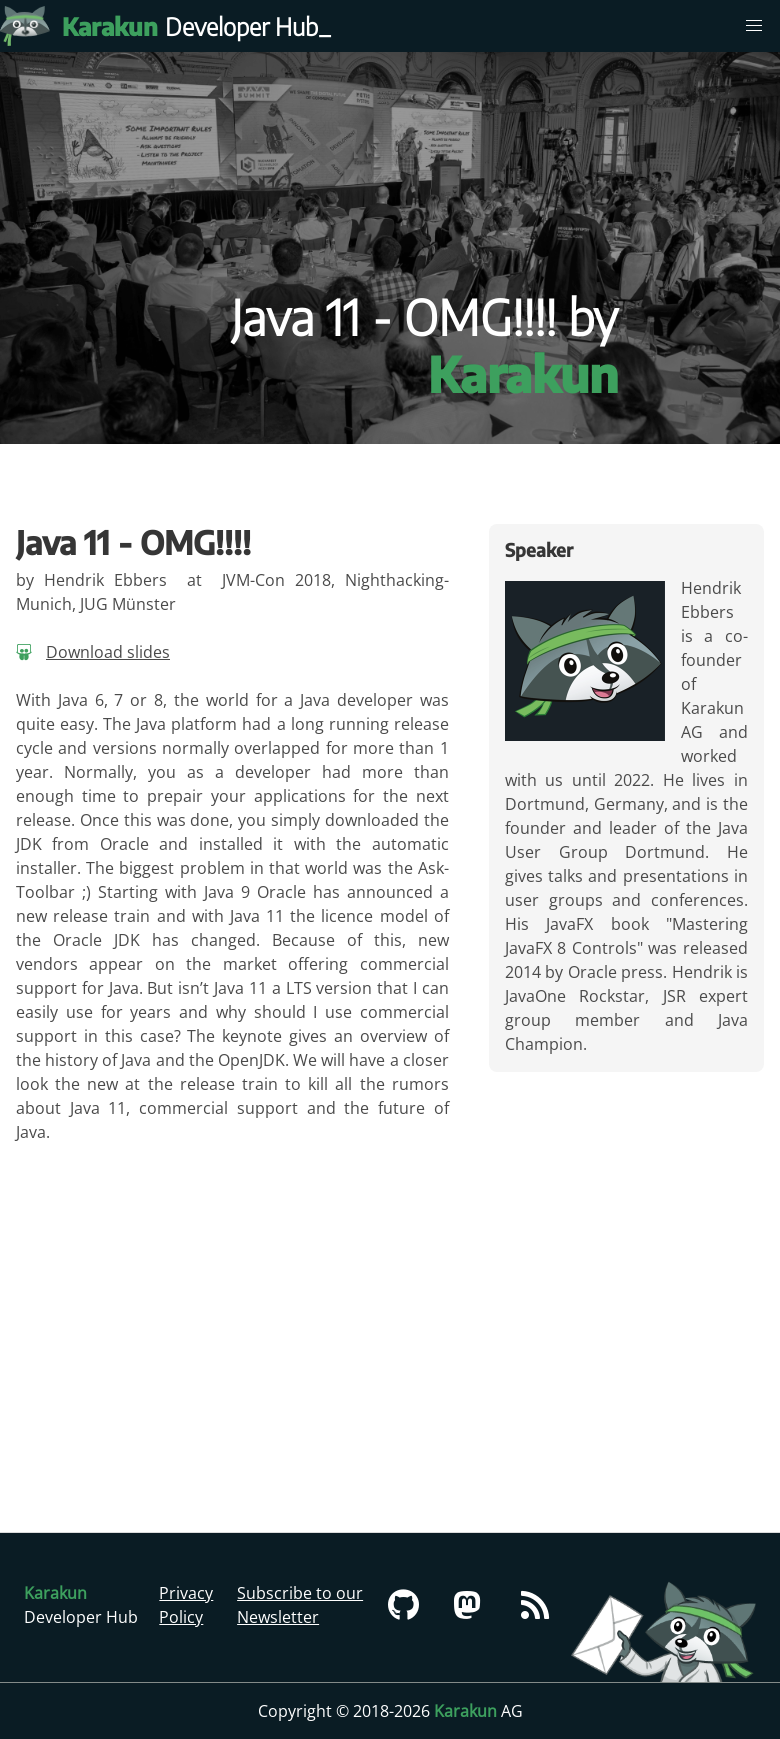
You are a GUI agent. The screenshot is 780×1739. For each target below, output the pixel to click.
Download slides (108, 652)
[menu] (754, 26)
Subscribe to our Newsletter (300, 1605)
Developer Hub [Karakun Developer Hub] (200, 26)
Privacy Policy (186, 1605)
